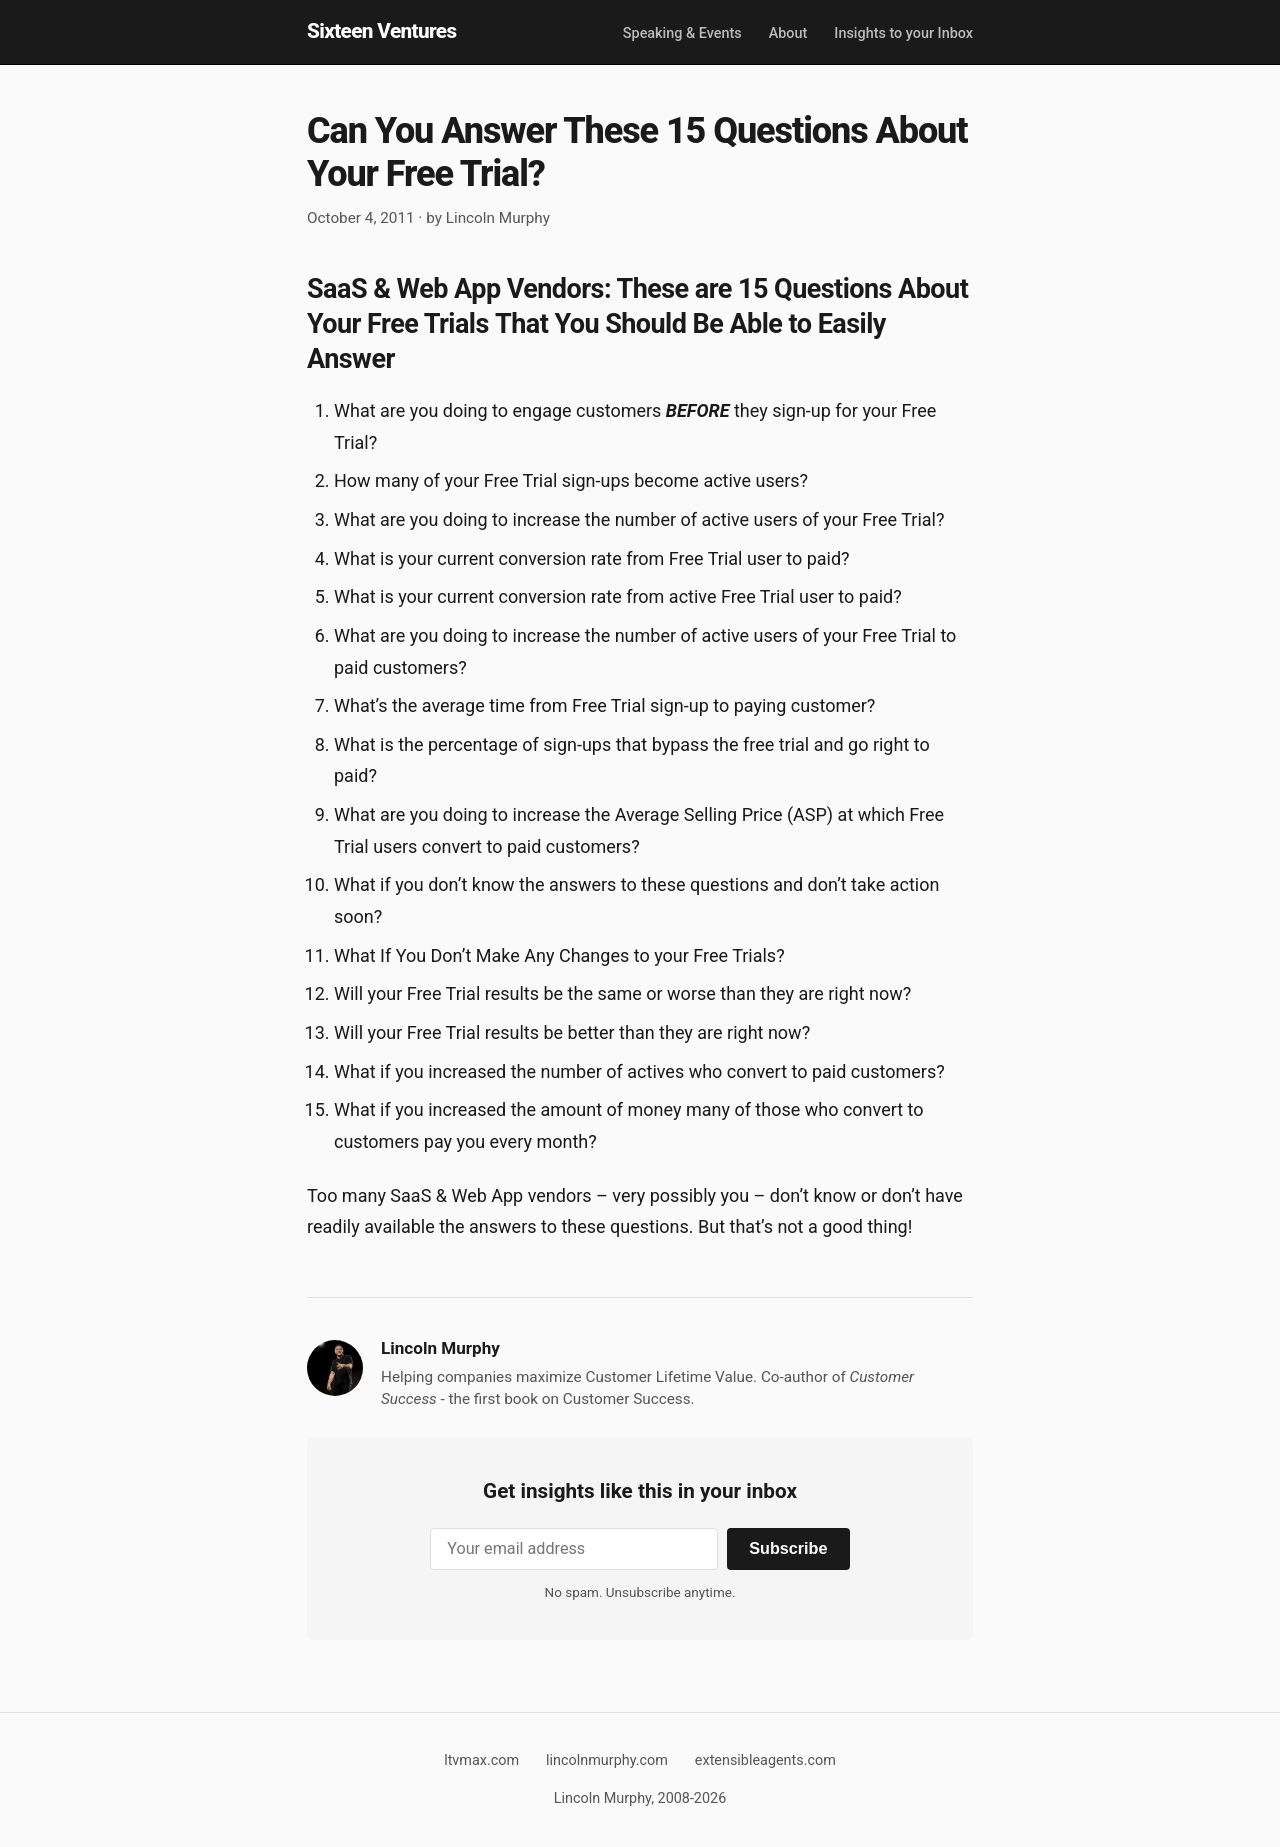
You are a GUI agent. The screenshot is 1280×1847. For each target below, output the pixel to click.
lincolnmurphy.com (607, 1760)
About (788, 33)
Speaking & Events (682, 33)
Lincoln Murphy (498, 218)
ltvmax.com (481, 1760)
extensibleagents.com (765, 1760)
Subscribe (788, 1548)
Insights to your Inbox (903, 33)
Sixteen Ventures (381, 31)
